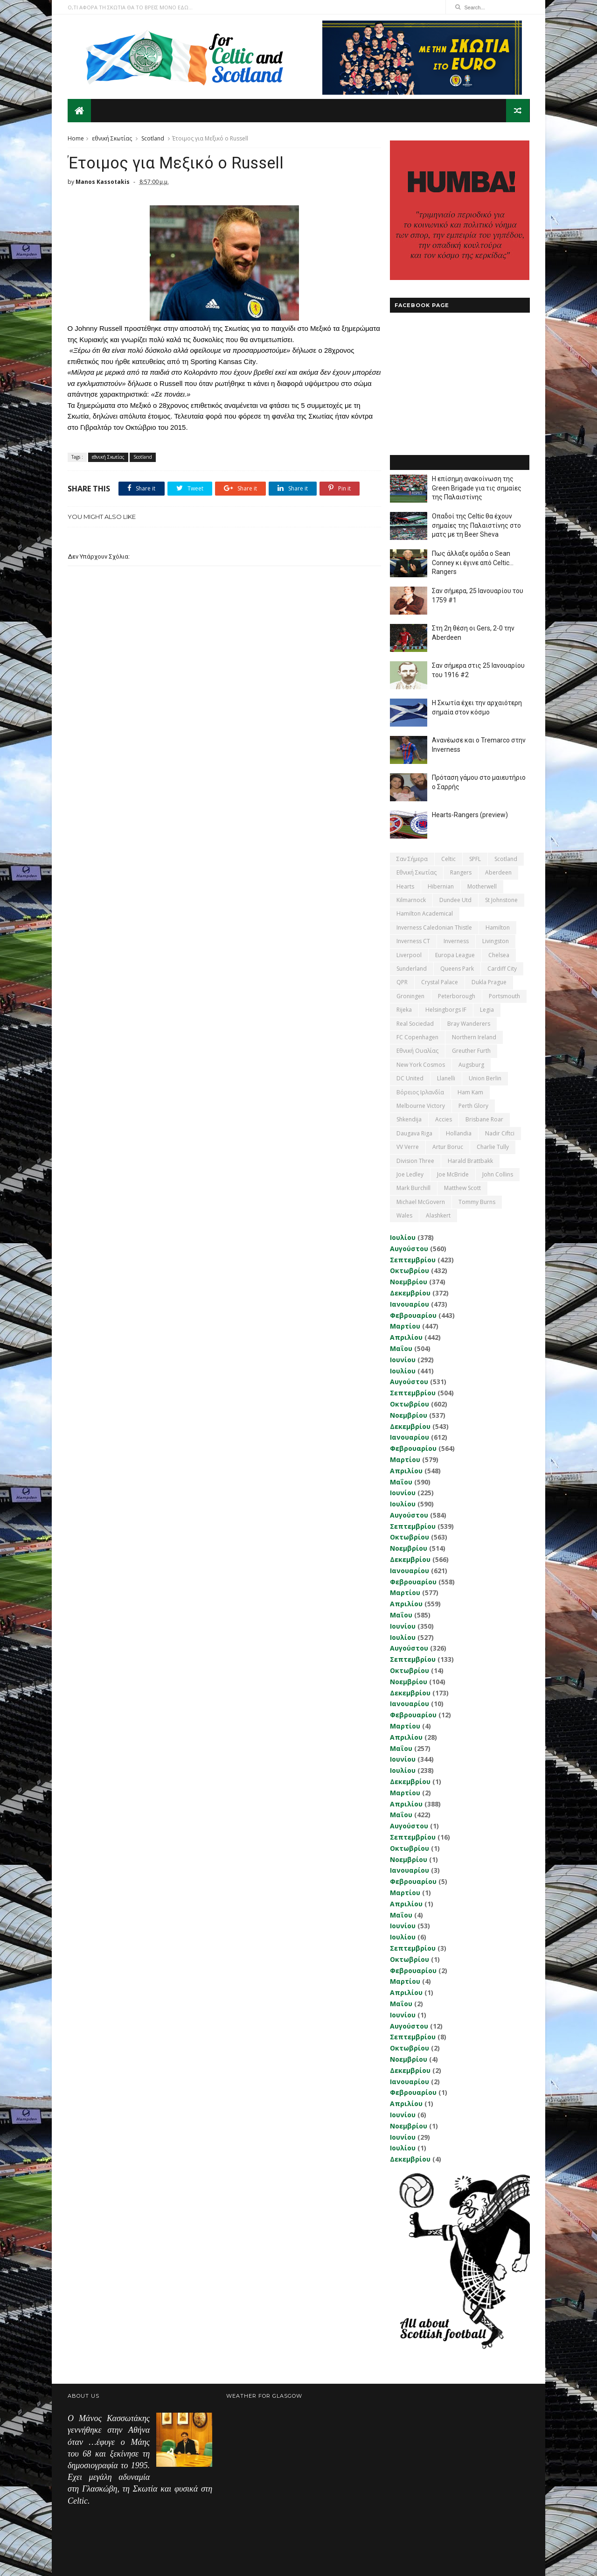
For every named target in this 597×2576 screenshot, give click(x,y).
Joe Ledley (409, 1174)
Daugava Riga (414, 1133)
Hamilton (497, 927)
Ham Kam (470, 1092)
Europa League (454, 955)
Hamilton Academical (424, 913)
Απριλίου (405, 1336)
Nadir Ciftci (499, 1133)
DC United (409, 1078)
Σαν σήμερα (411, 858)
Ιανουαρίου (409, 1303)
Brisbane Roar (484, 1119)
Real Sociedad (414, 1023)
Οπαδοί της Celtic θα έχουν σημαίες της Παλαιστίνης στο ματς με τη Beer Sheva (476, 525)
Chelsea (498, 955)
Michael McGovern (420, 1201)
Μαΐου (400, 1348)
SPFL (474, 858)
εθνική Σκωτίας (112, 138)
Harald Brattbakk (470, 1160)
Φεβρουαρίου (412, 1314)
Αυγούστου (408, 1248)
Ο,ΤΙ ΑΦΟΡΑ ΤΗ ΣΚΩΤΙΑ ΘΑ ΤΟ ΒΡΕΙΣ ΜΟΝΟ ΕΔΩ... (130, 7)
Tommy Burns (476, 1201)
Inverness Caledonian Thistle (434, 927)
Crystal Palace (439, 982)
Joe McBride (452, 1174)
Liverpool (408, 955)
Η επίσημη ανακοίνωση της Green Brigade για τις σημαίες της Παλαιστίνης (476, 487)
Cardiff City (501, 968)
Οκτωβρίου (409, 1270)
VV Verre (407, 1146)
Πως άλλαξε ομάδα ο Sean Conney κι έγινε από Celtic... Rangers (472, 562)
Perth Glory (473, 1105)
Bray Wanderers (468, 1023)
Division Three (415, 1160)
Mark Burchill (413, 1188)
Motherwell (481, 886)
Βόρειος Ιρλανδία (420, 1092)
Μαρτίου (404, 1326)
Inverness (455, 941)
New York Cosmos (420, 1064)
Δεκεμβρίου (409, 1292)
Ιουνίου (402, 1359)
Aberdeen (498, 872)
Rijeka (403, 1009)
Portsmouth (504, 996)
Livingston (495, 941)
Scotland (152, 138)
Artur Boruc (447, 1146)
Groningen (410, 996)
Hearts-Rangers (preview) (469, 814)
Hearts (405, 886)
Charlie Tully (492, 1146)
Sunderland (411, 968)
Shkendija (408, 1119)
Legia (486, 1009)
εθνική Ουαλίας (417, 1051)
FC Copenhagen (417, 1037)
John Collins (497, 1174)
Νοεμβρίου (408, 1281)
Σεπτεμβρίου (412, 1259)
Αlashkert (437, 1215)
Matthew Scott (462, 1188)
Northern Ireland (473, 1037)
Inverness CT (413, 941)
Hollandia (458, 1133)
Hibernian (440, 886)
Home (76, 138)
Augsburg (471, 1064)
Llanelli (446, 1078)
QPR (401, 982)
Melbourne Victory (420, 1105)
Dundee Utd (455, 899)
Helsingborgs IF (445, 1009)
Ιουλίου (402, 1236)
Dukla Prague (488, 982)
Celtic (448, 858)
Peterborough (456, 996)
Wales (404, 1215)
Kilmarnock (410, 899)
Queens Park (456, 968)
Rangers (460, 872)
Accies (443, 1119)
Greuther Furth (470, 1051)
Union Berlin (484, 1078)
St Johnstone (501, 899)
